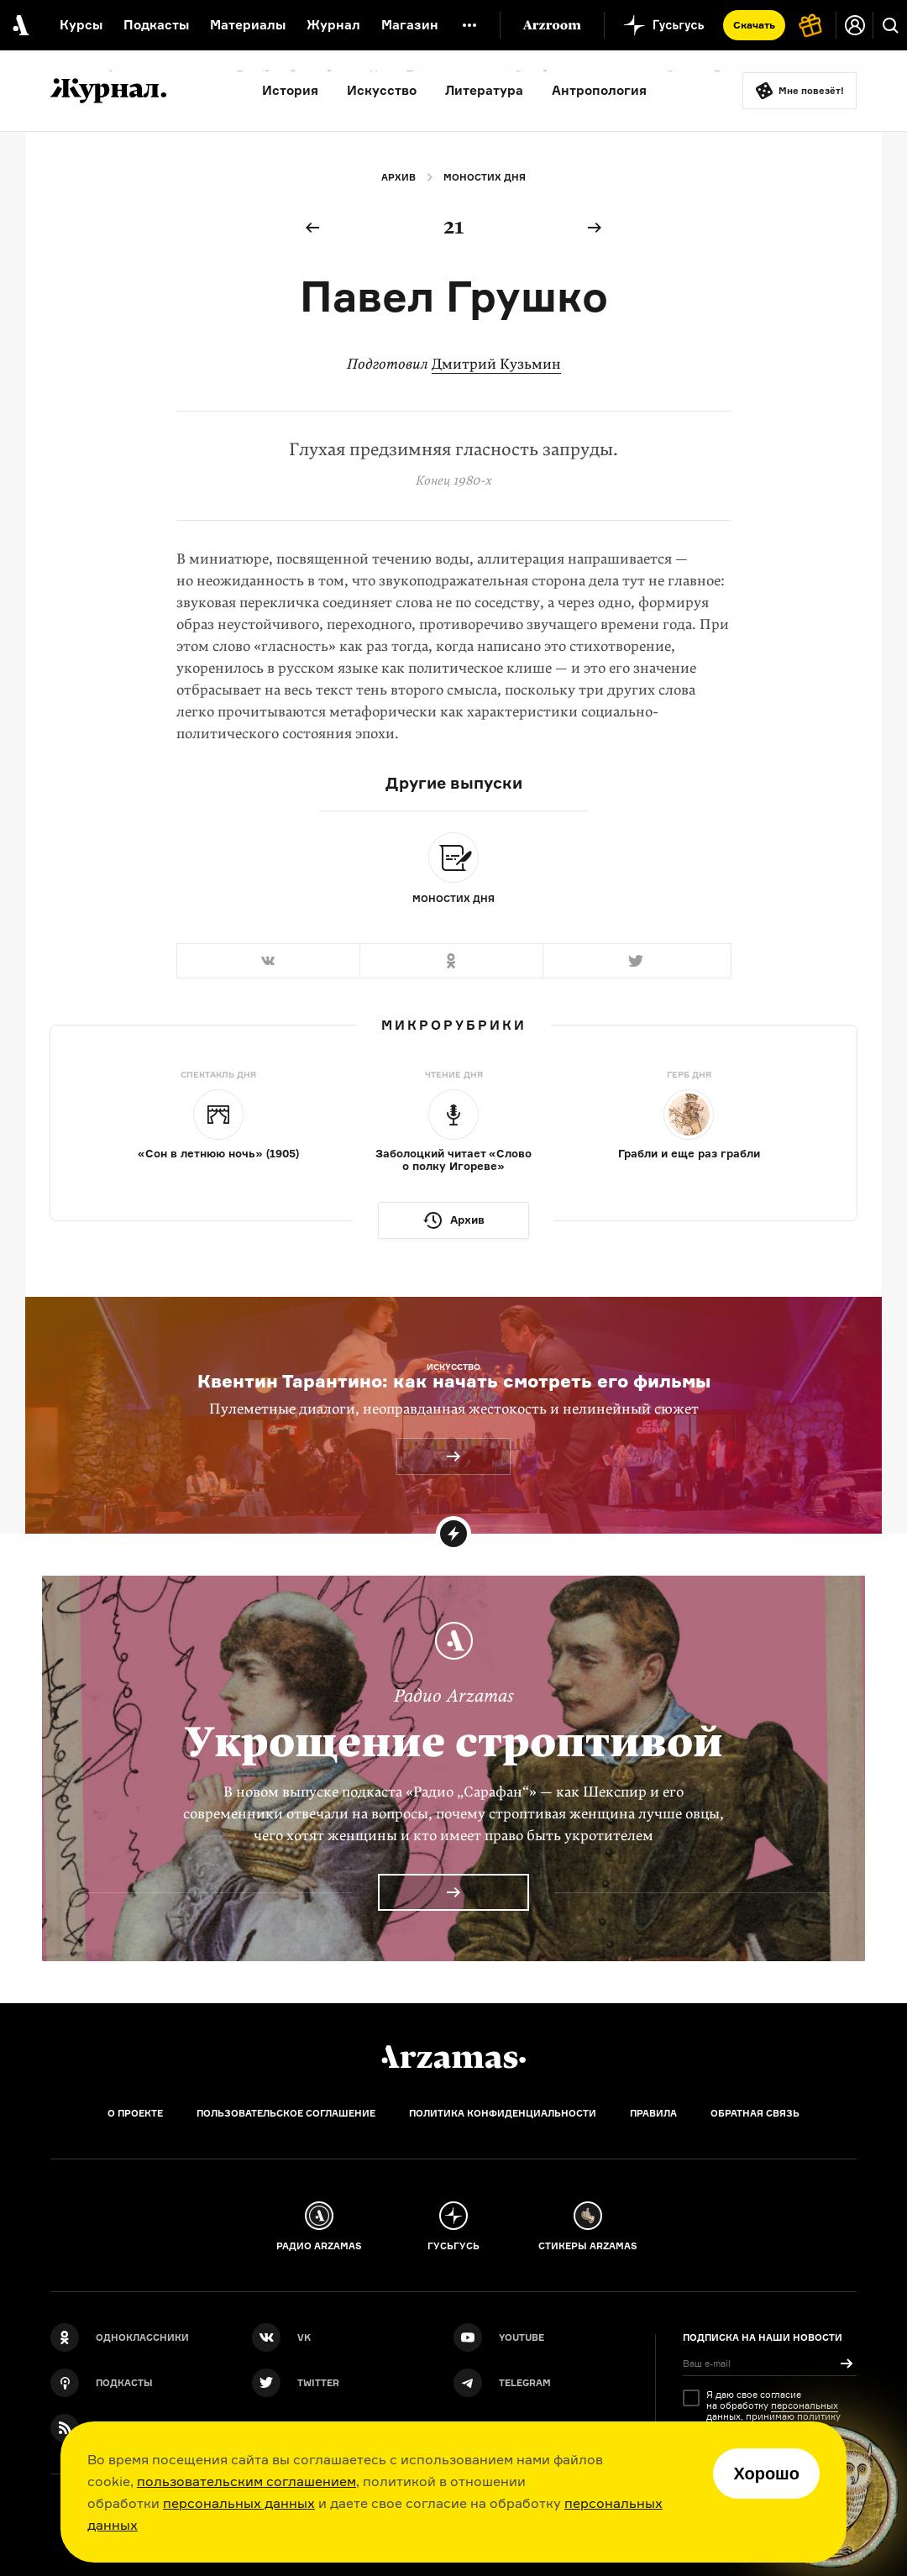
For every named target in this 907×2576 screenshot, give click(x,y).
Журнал (333, 25)
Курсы (81, 25)
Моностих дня (484, 177)
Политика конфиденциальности (502, 2113)
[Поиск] (890, 25)
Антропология (599, 90)
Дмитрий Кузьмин (496, 364)
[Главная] (453, 2057)
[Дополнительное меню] (469, 25)
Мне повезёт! (811, 91)
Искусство (382, 90)
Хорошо (766, 2473)
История (290, 90)
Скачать (754, 24)
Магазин (409, 25)
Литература (484, 90)
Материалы (248, 25)
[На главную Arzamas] (19, 25)
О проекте (135, 2113)
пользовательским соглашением (246, 2481)
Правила (653, 2113)
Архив (398, 177)
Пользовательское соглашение (286, 2113)
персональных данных (239, 2503)
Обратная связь (755, 2113)
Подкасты (156, 25)
